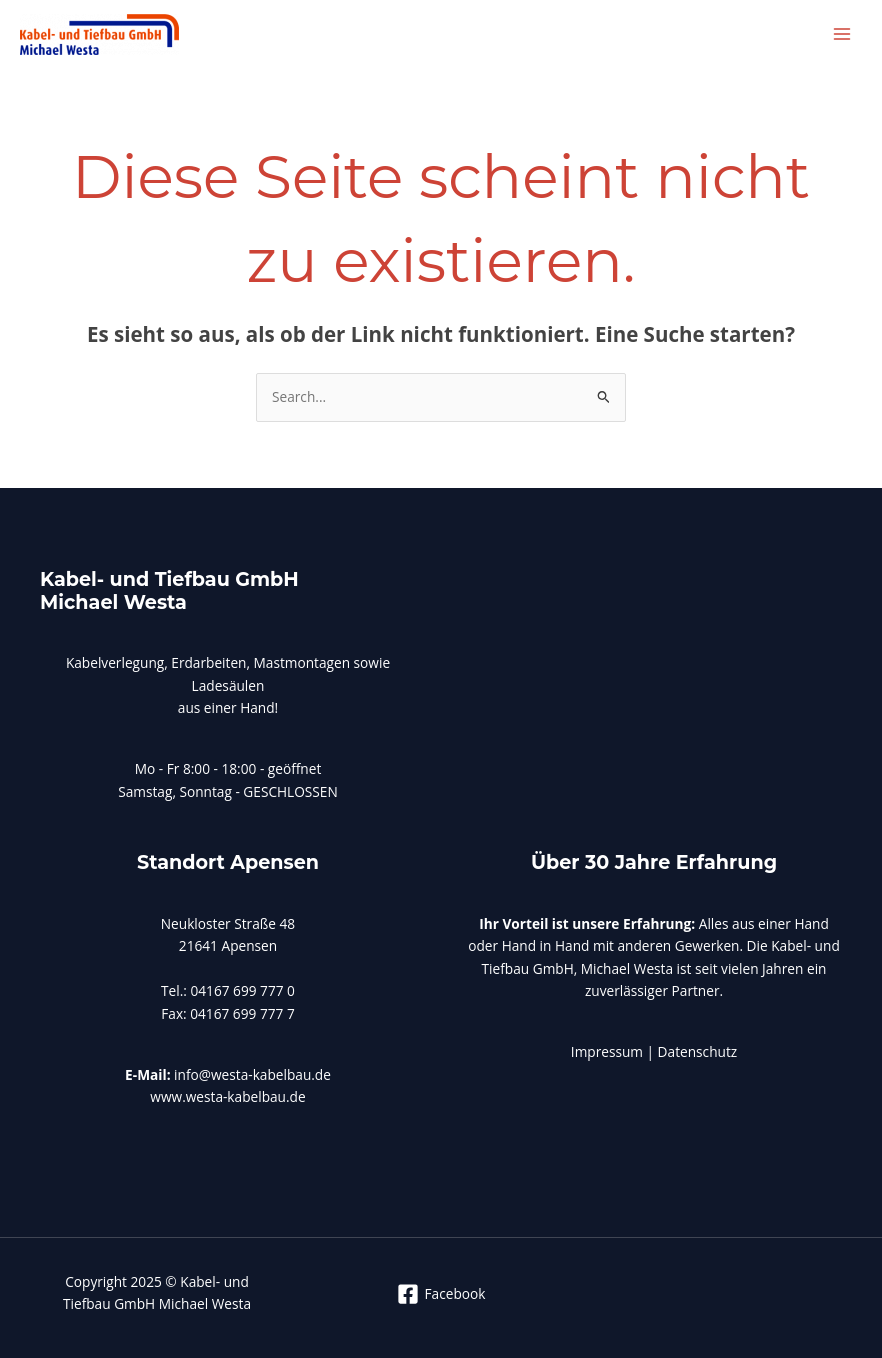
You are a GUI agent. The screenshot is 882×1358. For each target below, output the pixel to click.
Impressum (609, 1051)
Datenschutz (698, 1051)
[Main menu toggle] (842, 34)
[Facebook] (441, 1294)
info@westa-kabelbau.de (252, 1074)
